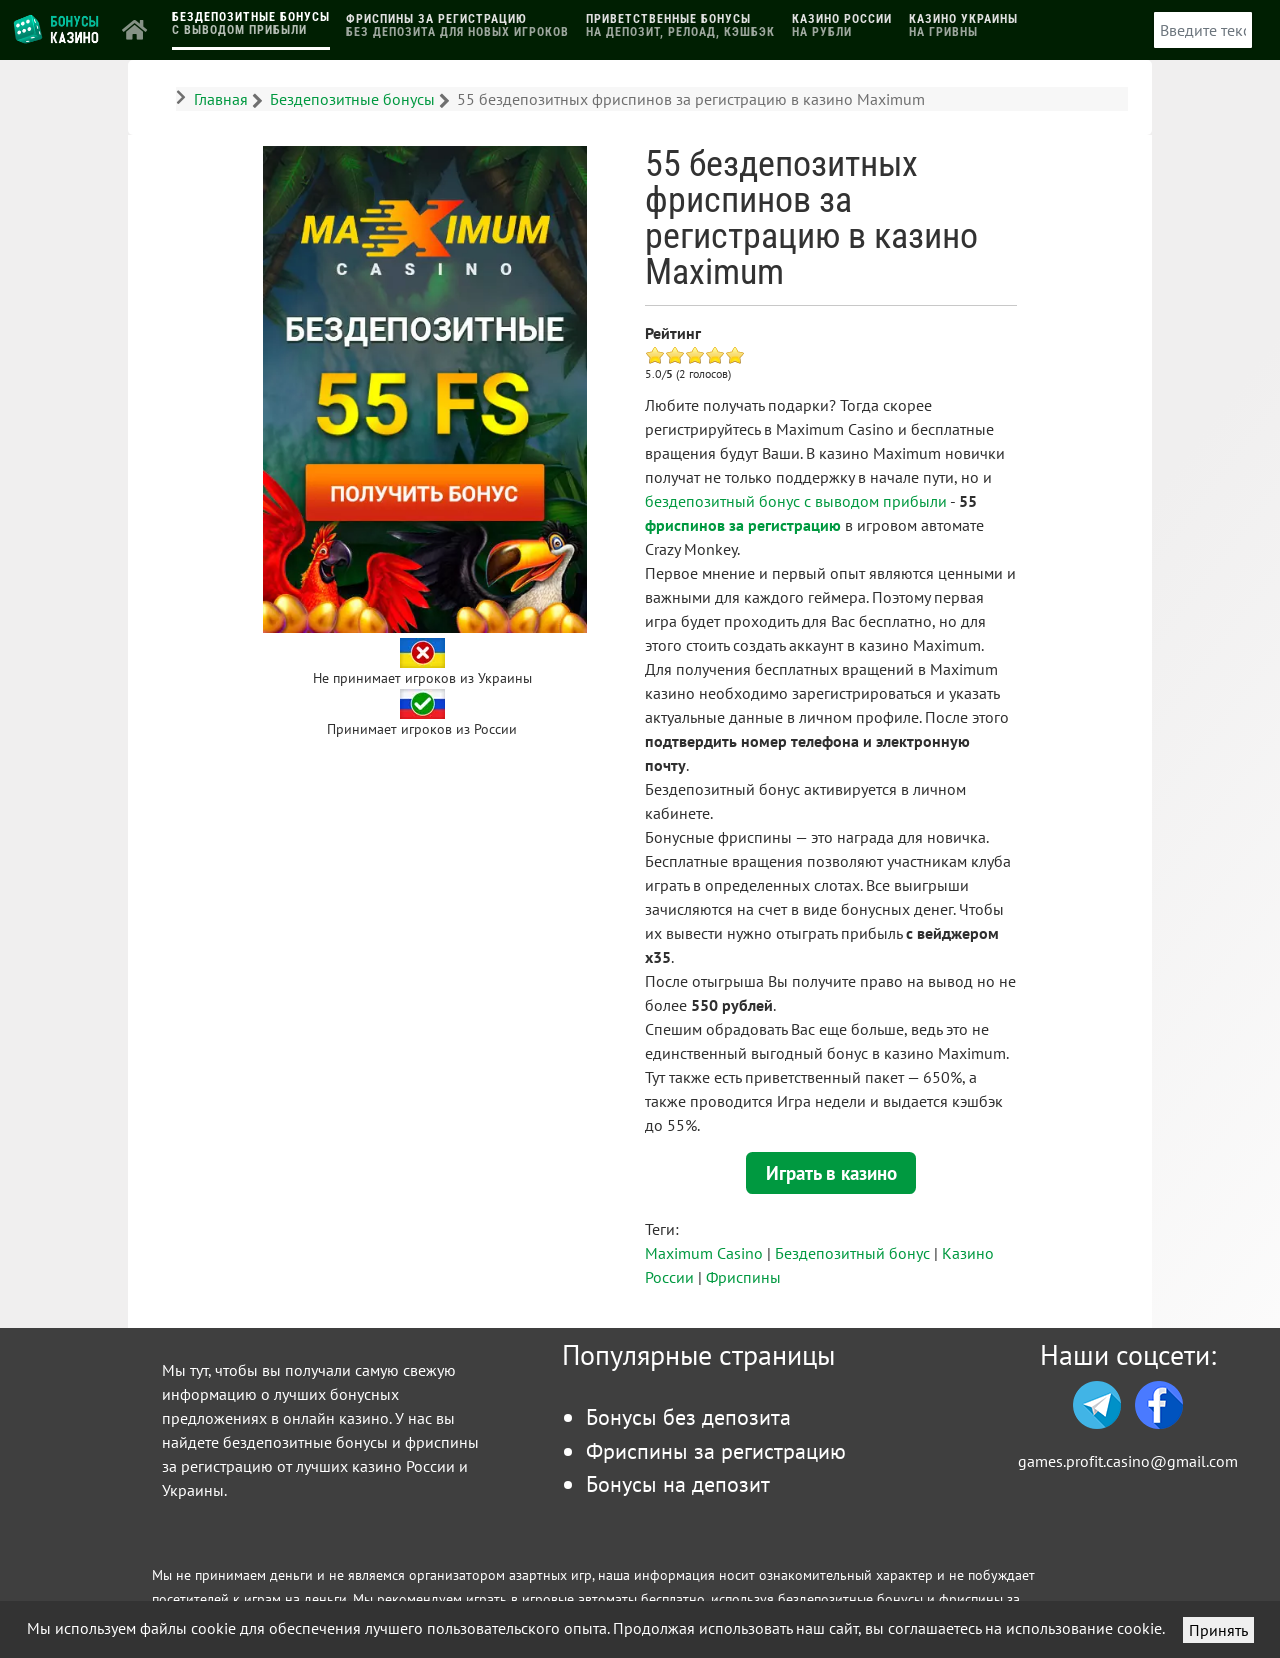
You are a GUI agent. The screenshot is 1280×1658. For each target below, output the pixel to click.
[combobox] (1203, 30)
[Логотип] (57, 28)
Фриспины (743, 1277)
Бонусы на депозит (678, 1483)
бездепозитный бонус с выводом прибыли (796, 501)
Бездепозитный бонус (852, 1253)
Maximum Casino (704, 1253)
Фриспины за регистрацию (716, 1450)
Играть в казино (831, 1172)
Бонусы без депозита (688, 1416)
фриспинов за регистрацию (743, 525)
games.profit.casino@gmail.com (1128, 1461)
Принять (1218, 1630)
